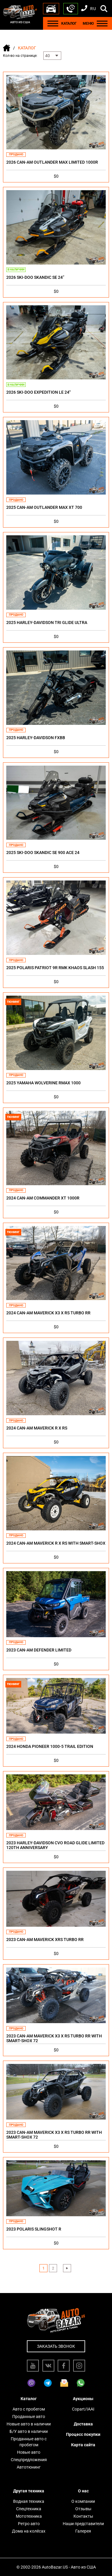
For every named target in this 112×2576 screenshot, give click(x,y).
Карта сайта (83, 2444)
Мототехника (29, 2516)
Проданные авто (28, 2416)
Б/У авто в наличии (29, 2431)
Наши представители (83, 2523)
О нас (83, 2491)
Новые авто (28, 2452)
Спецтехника (28, 2508)
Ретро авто (29, 2523)
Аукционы (83, 2398)
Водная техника (28, 2501)
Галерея (83, 2531)
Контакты (83, 2516)
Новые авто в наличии (29, 2424)
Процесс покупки (83, 2434)
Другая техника (28, 2491)
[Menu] (53, 23)
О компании (83, 2501)
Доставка (83, 2424)
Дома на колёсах (28, 2531)
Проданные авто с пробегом (29, 2441)
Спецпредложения (29, 2459)
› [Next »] (67, 2268)
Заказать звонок (56, 2346)
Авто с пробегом (29, 2409)
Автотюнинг (29, 2467)
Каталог (29, 2398)
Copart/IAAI (83, 2409)
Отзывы (83, 2508)
